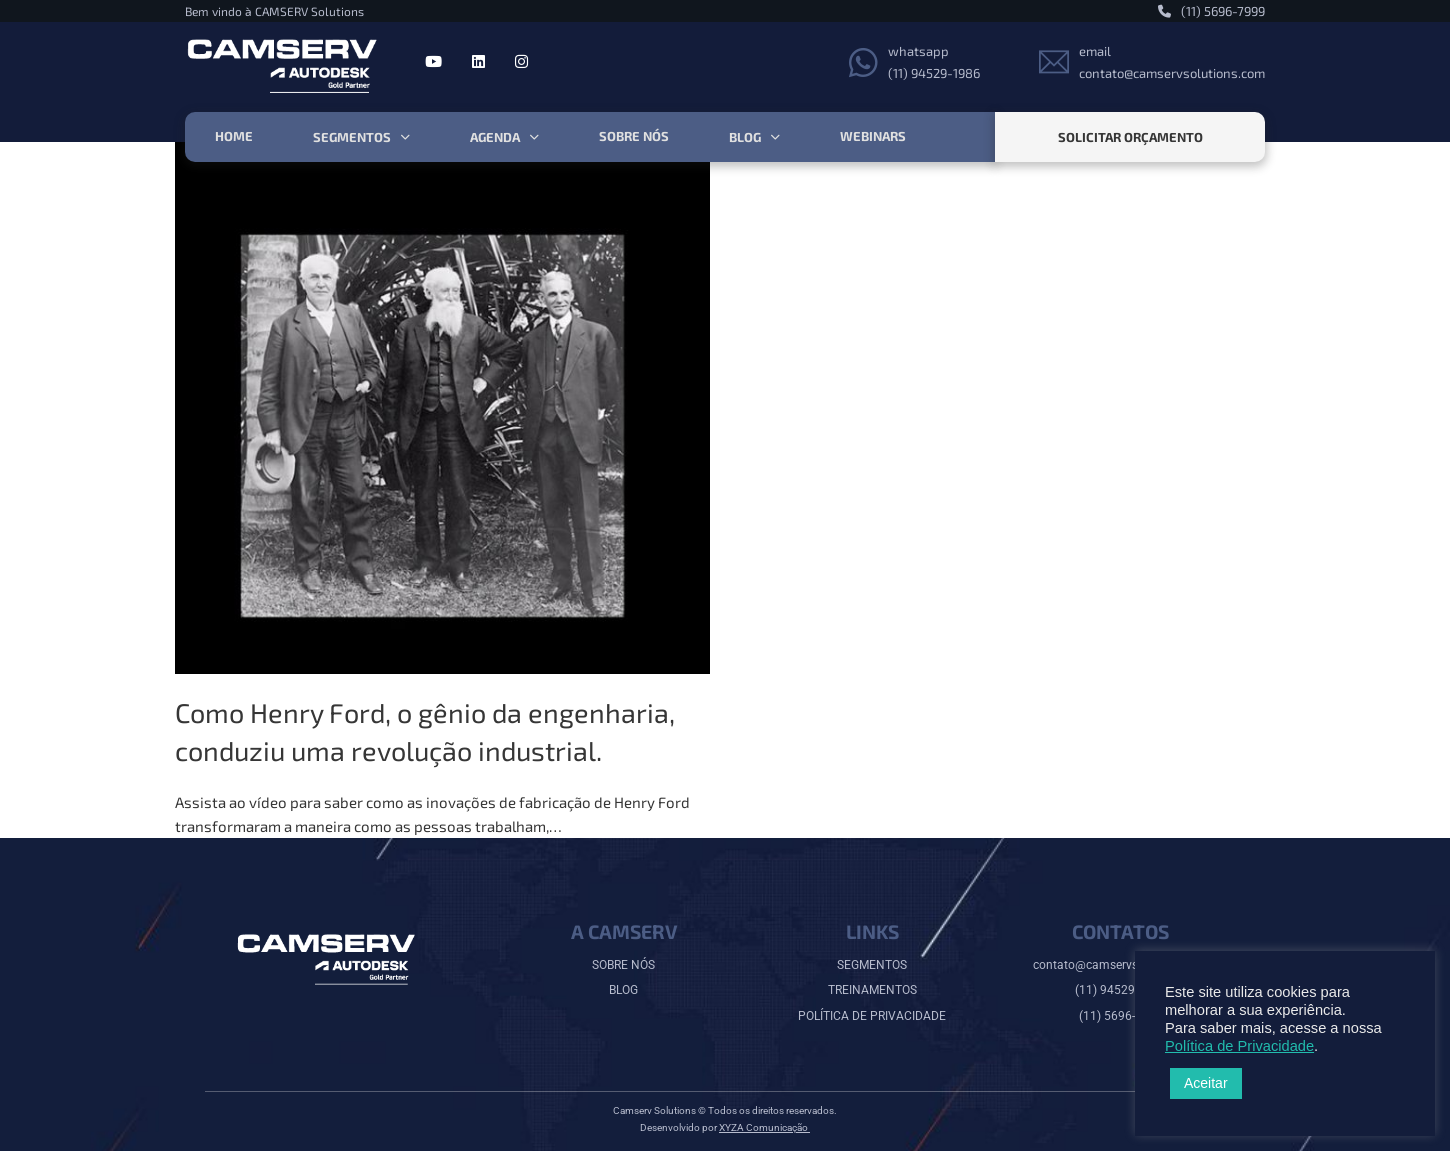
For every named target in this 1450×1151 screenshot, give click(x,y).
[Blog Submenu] (775, 137)
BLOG (623, 990)
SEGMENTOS (872, 965)
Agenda (495, 137)
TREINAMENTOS (872, 990)
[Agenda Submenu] (534, 137)
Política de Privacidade (1239, 1046)
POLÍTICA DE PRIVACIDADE (872, 1016)
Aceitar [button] (1206, 1083)
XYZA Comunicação (764, 1127)
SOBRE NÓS (623, 965)
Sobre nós (634, 136)
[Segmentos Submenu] (405, 137)
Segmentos (352, 137)
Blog (745, 137)
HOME (234, 136)
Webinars (873, 136)
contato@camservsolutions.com (1121, 965)
